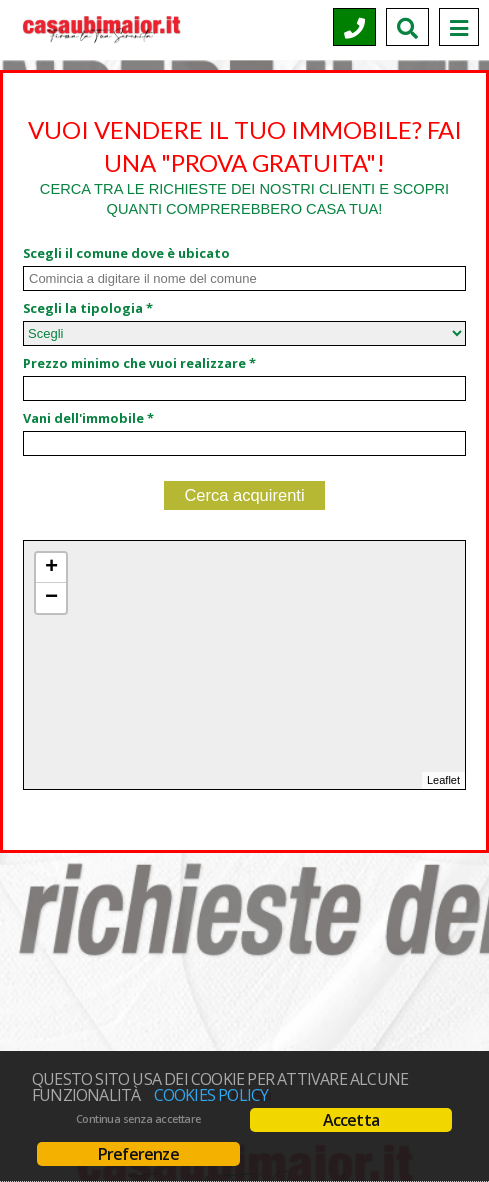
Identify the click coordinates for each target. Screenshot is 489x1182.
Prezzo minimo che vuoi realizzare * (139, 363)
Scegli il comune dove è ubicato (126, 253)
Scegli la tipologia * (88, 308)
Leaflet (443, 780)
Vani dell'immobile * (88, 418)
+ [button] (51, 568)
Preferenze (138, 1154)
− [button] (51, 598)
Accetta (351, 1120)
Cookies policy (211, 1095)
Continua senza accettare (138, 1119)
